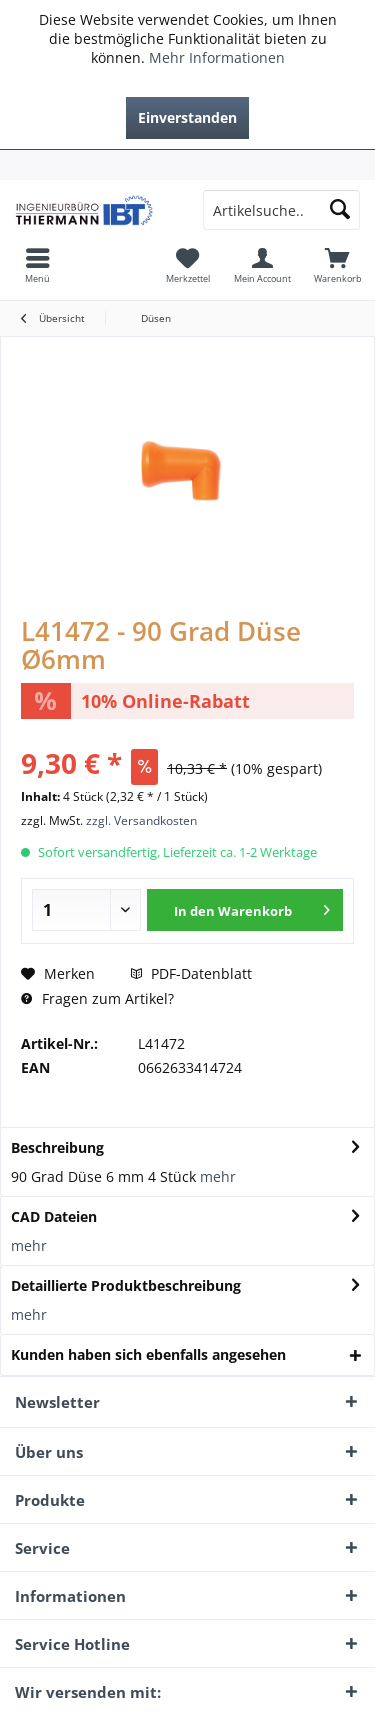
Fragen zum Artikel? (97, 998)
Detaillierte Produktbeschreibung (126, 1285)
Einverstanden (187, 117)
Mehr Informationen (217, 57)
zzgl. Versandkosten (141, 820)
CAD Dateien (54, 1216)
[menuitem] (187, 165)
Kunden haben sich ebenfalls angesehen (148, 1354)
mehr (218, 1176)
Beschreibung (57, 1147)
